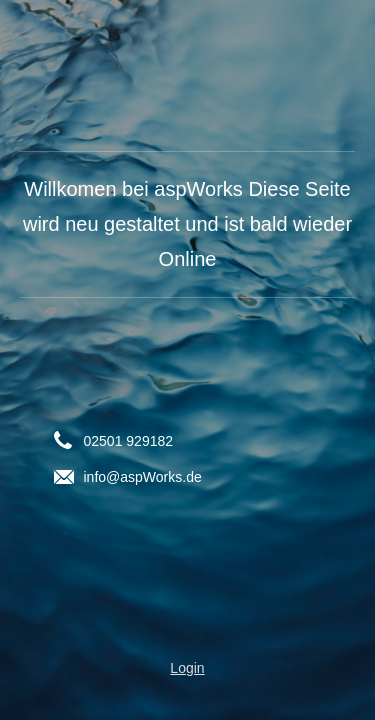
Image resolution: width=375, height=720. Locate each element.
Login (187, 668)
